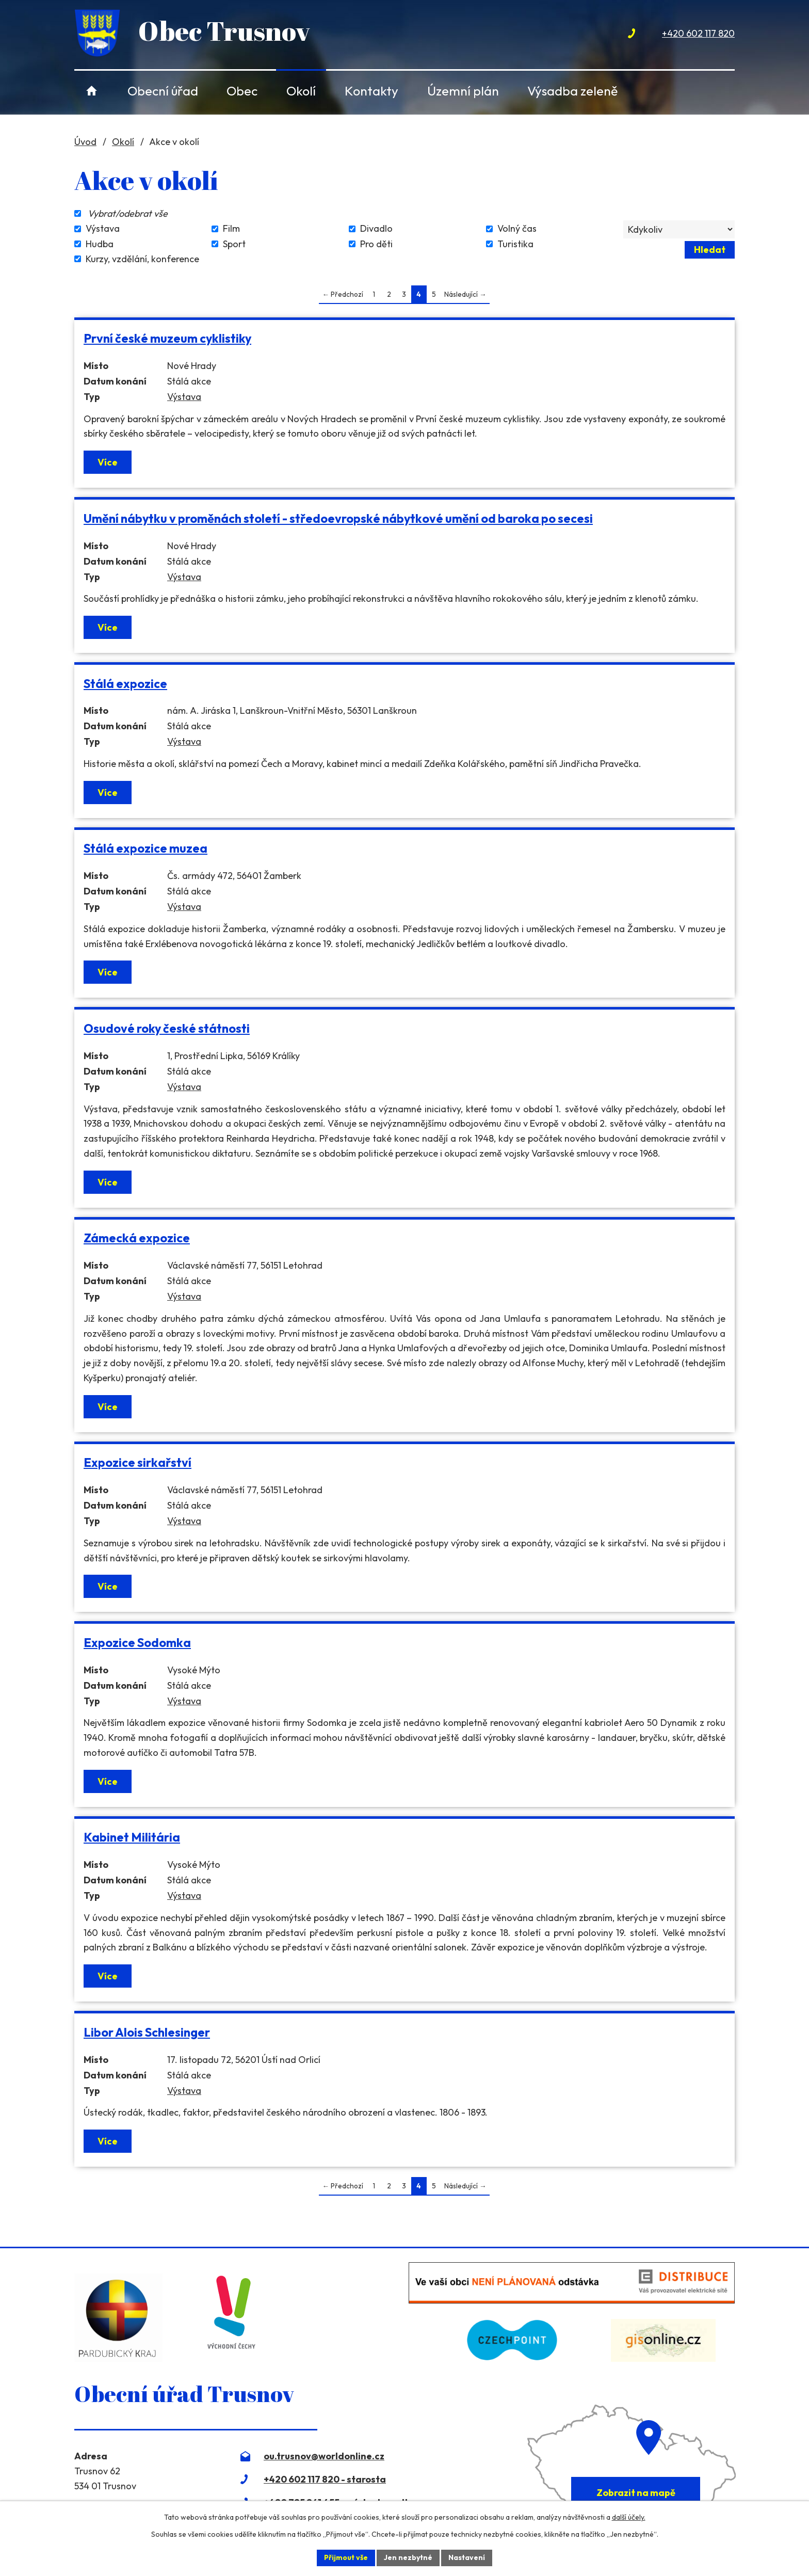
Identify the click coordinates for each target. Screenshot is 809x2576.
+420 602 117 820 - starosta (325, 2479)
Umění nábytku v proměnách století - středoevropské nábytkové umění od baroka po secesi (338, 518)
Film (231, 229)
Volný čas (517, 229)
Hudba (100, 244)
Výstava (103, 229)
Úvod (91, 90)
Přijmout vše (346, 2557)
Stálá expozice (125, 683)
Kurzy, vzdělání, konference (142, 259)
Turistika (515, 244)
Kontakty (371, 91)
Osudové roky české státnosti (167, 1028)
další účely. (628, 2517)
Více (108, 462)
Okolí (301, 91)
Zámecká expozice (137, 1237)
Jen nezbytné (408, 2557)
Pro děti (376, 244)
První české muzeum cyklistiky (167, 338)
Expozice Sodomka (137, 1642)
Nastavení (466, 2557)
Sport (234, 244)
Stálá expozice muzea (145, 848)
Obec (241, 91)
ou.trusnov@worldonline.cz (324, 2456)
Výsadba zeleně (572, 91)
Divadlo (376, 229)
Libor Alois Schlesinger (147, 2032)
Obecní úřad (162, 91)
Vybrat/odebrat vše (128, 213)
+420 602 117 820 (698, 33)
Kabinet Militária (132, 1837)
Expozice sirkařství (137, 1462)
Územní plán (463, 91)
